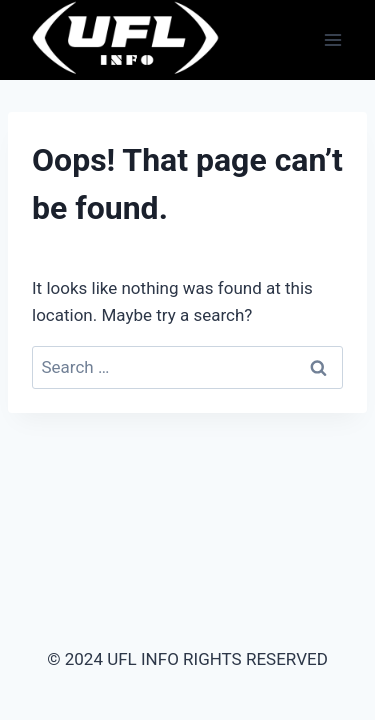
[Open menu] (332, 39)
